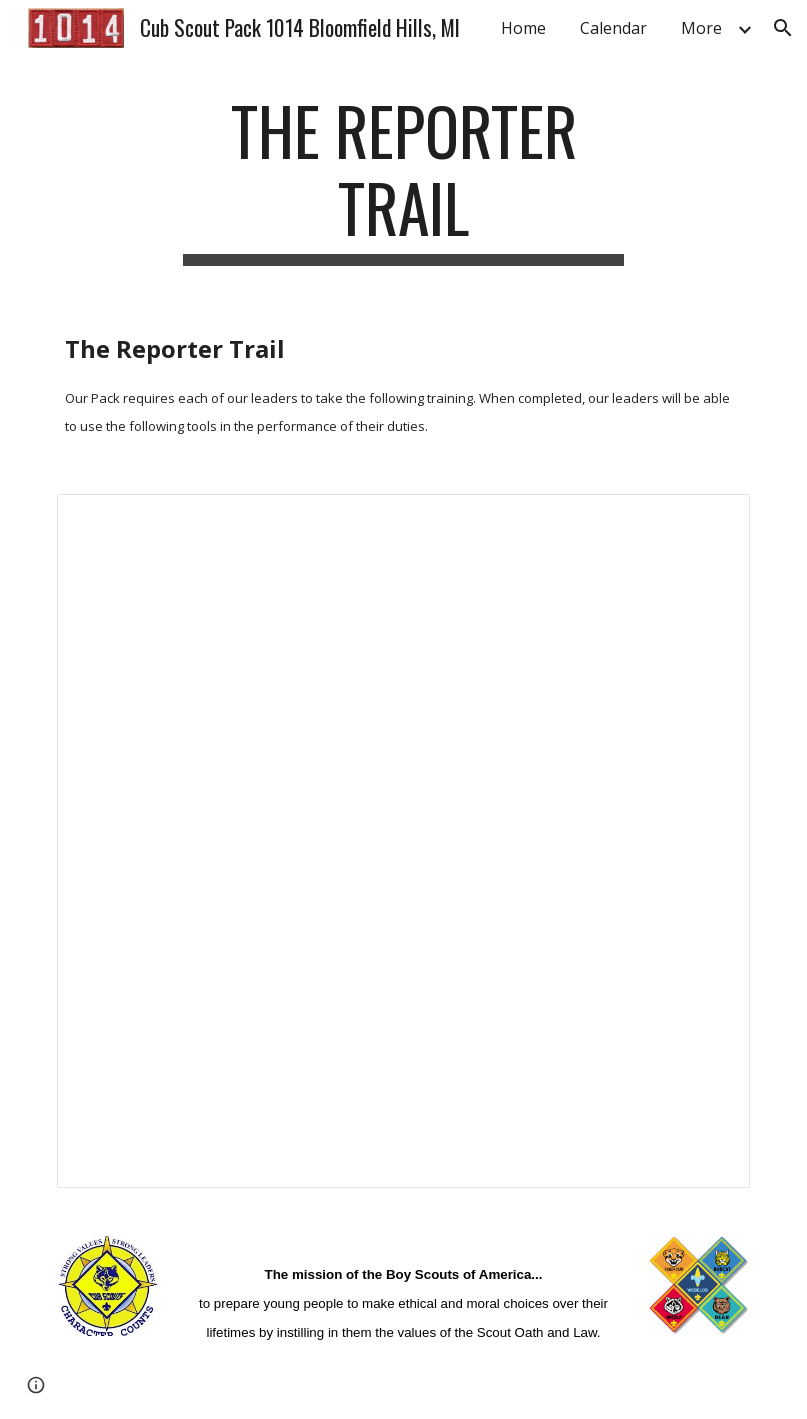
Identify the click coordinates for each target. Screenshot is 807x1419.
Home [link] (523, 28)
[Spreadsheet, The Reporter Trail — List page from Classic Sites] (403, 840)
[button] (783, 28)
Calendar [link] (613, 28)
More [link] (701, 28)
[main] (403, 179)
